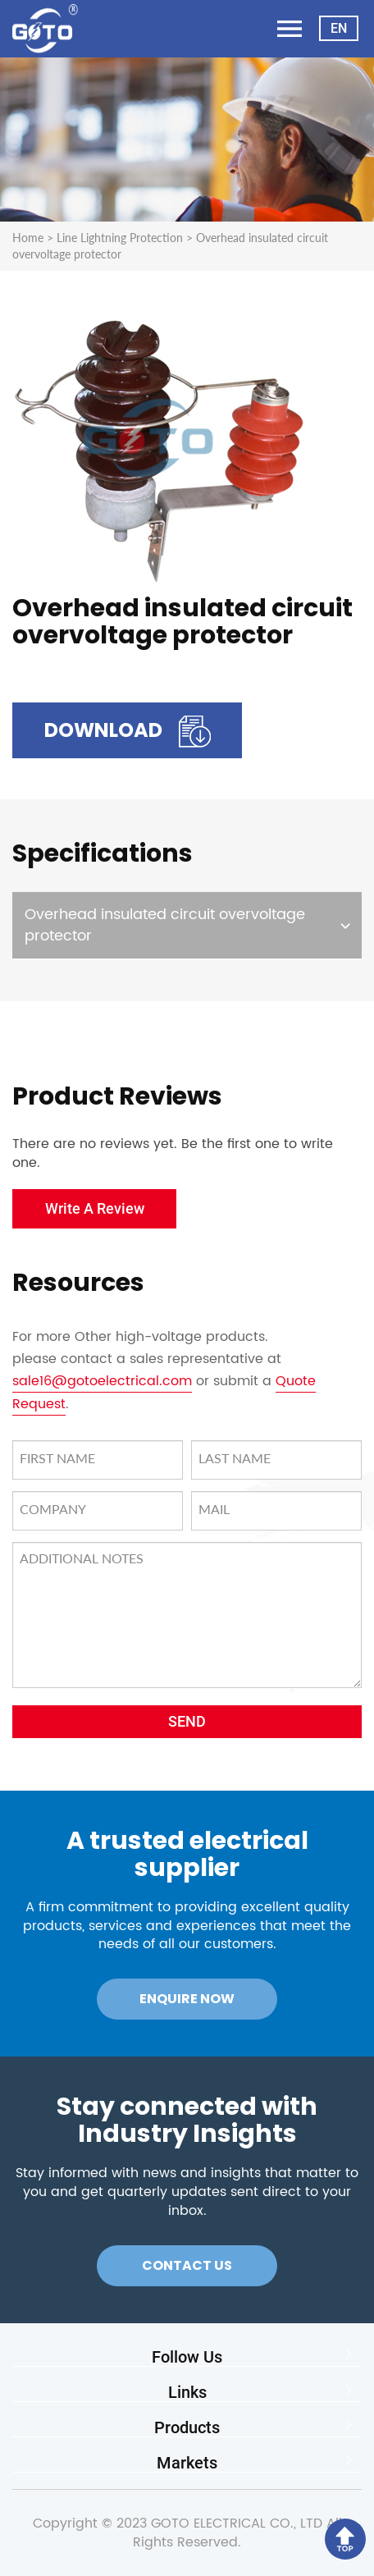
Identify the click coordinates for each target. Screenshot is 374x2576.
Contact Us (187, 2265)
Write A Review (94, 1208)
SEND (187, 1721)
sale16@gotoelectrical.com (102, 1381)
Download (127, 732)
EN (339, 28)
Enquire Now (187, 1998)
